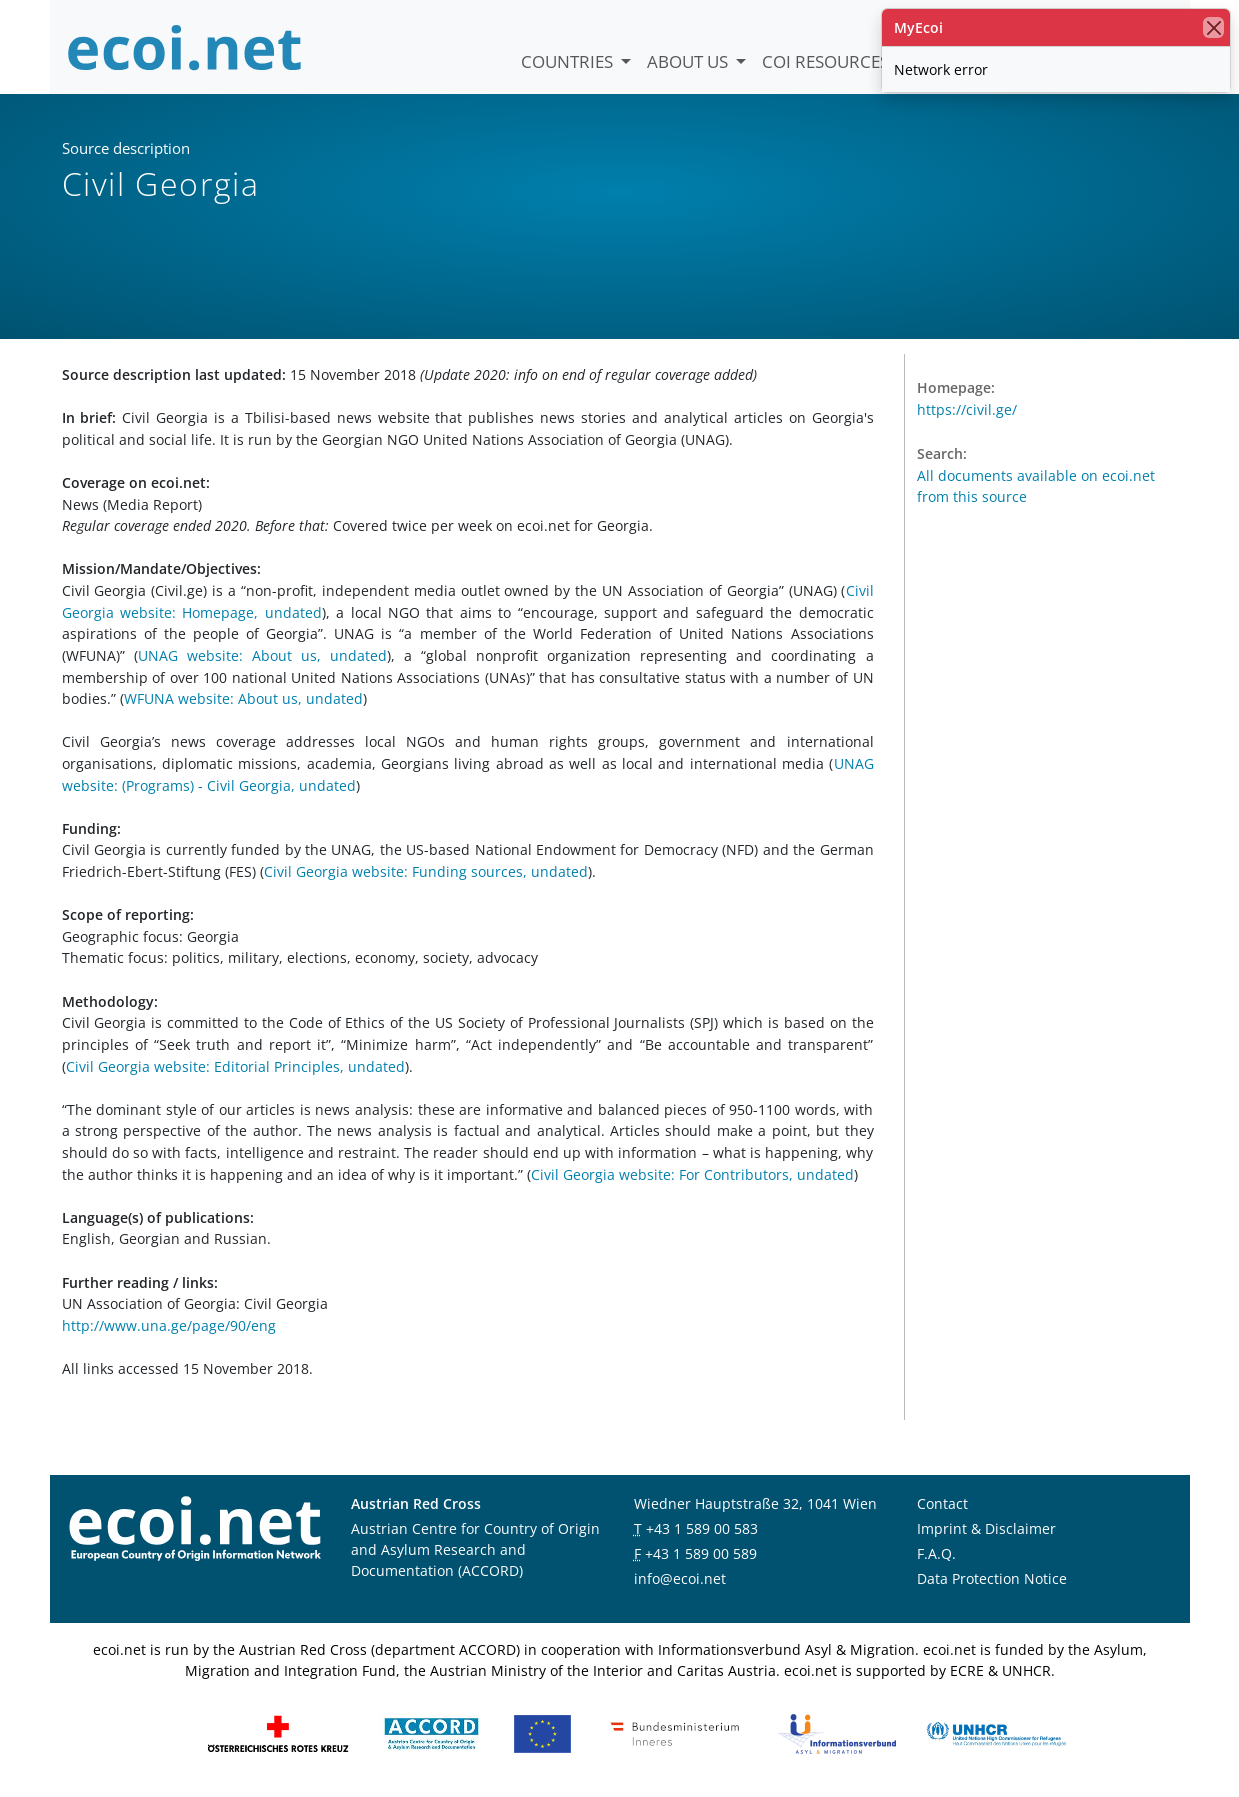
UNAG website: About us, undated (262, 655)
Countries (569, 61)
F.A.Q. (936, 1553)
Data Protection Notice (992, 1578)
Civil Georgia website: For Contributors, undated (692, 1174)
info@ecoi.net (680, 1578)
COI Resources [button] (827, 61)
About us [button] (689, 61)
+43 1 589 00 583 (702, 1528)
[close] (1213, 27)
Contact (942, 1503)
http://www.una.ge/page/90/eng (169, 1325)
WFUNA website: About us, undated (243, 698)
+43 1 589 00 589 (701, 1553)
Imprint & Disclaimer (986, 1528)
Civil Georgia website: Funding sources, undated (426, 871)
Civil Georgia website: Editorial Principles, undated (235, 1066)
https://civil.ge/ (967, 409)
